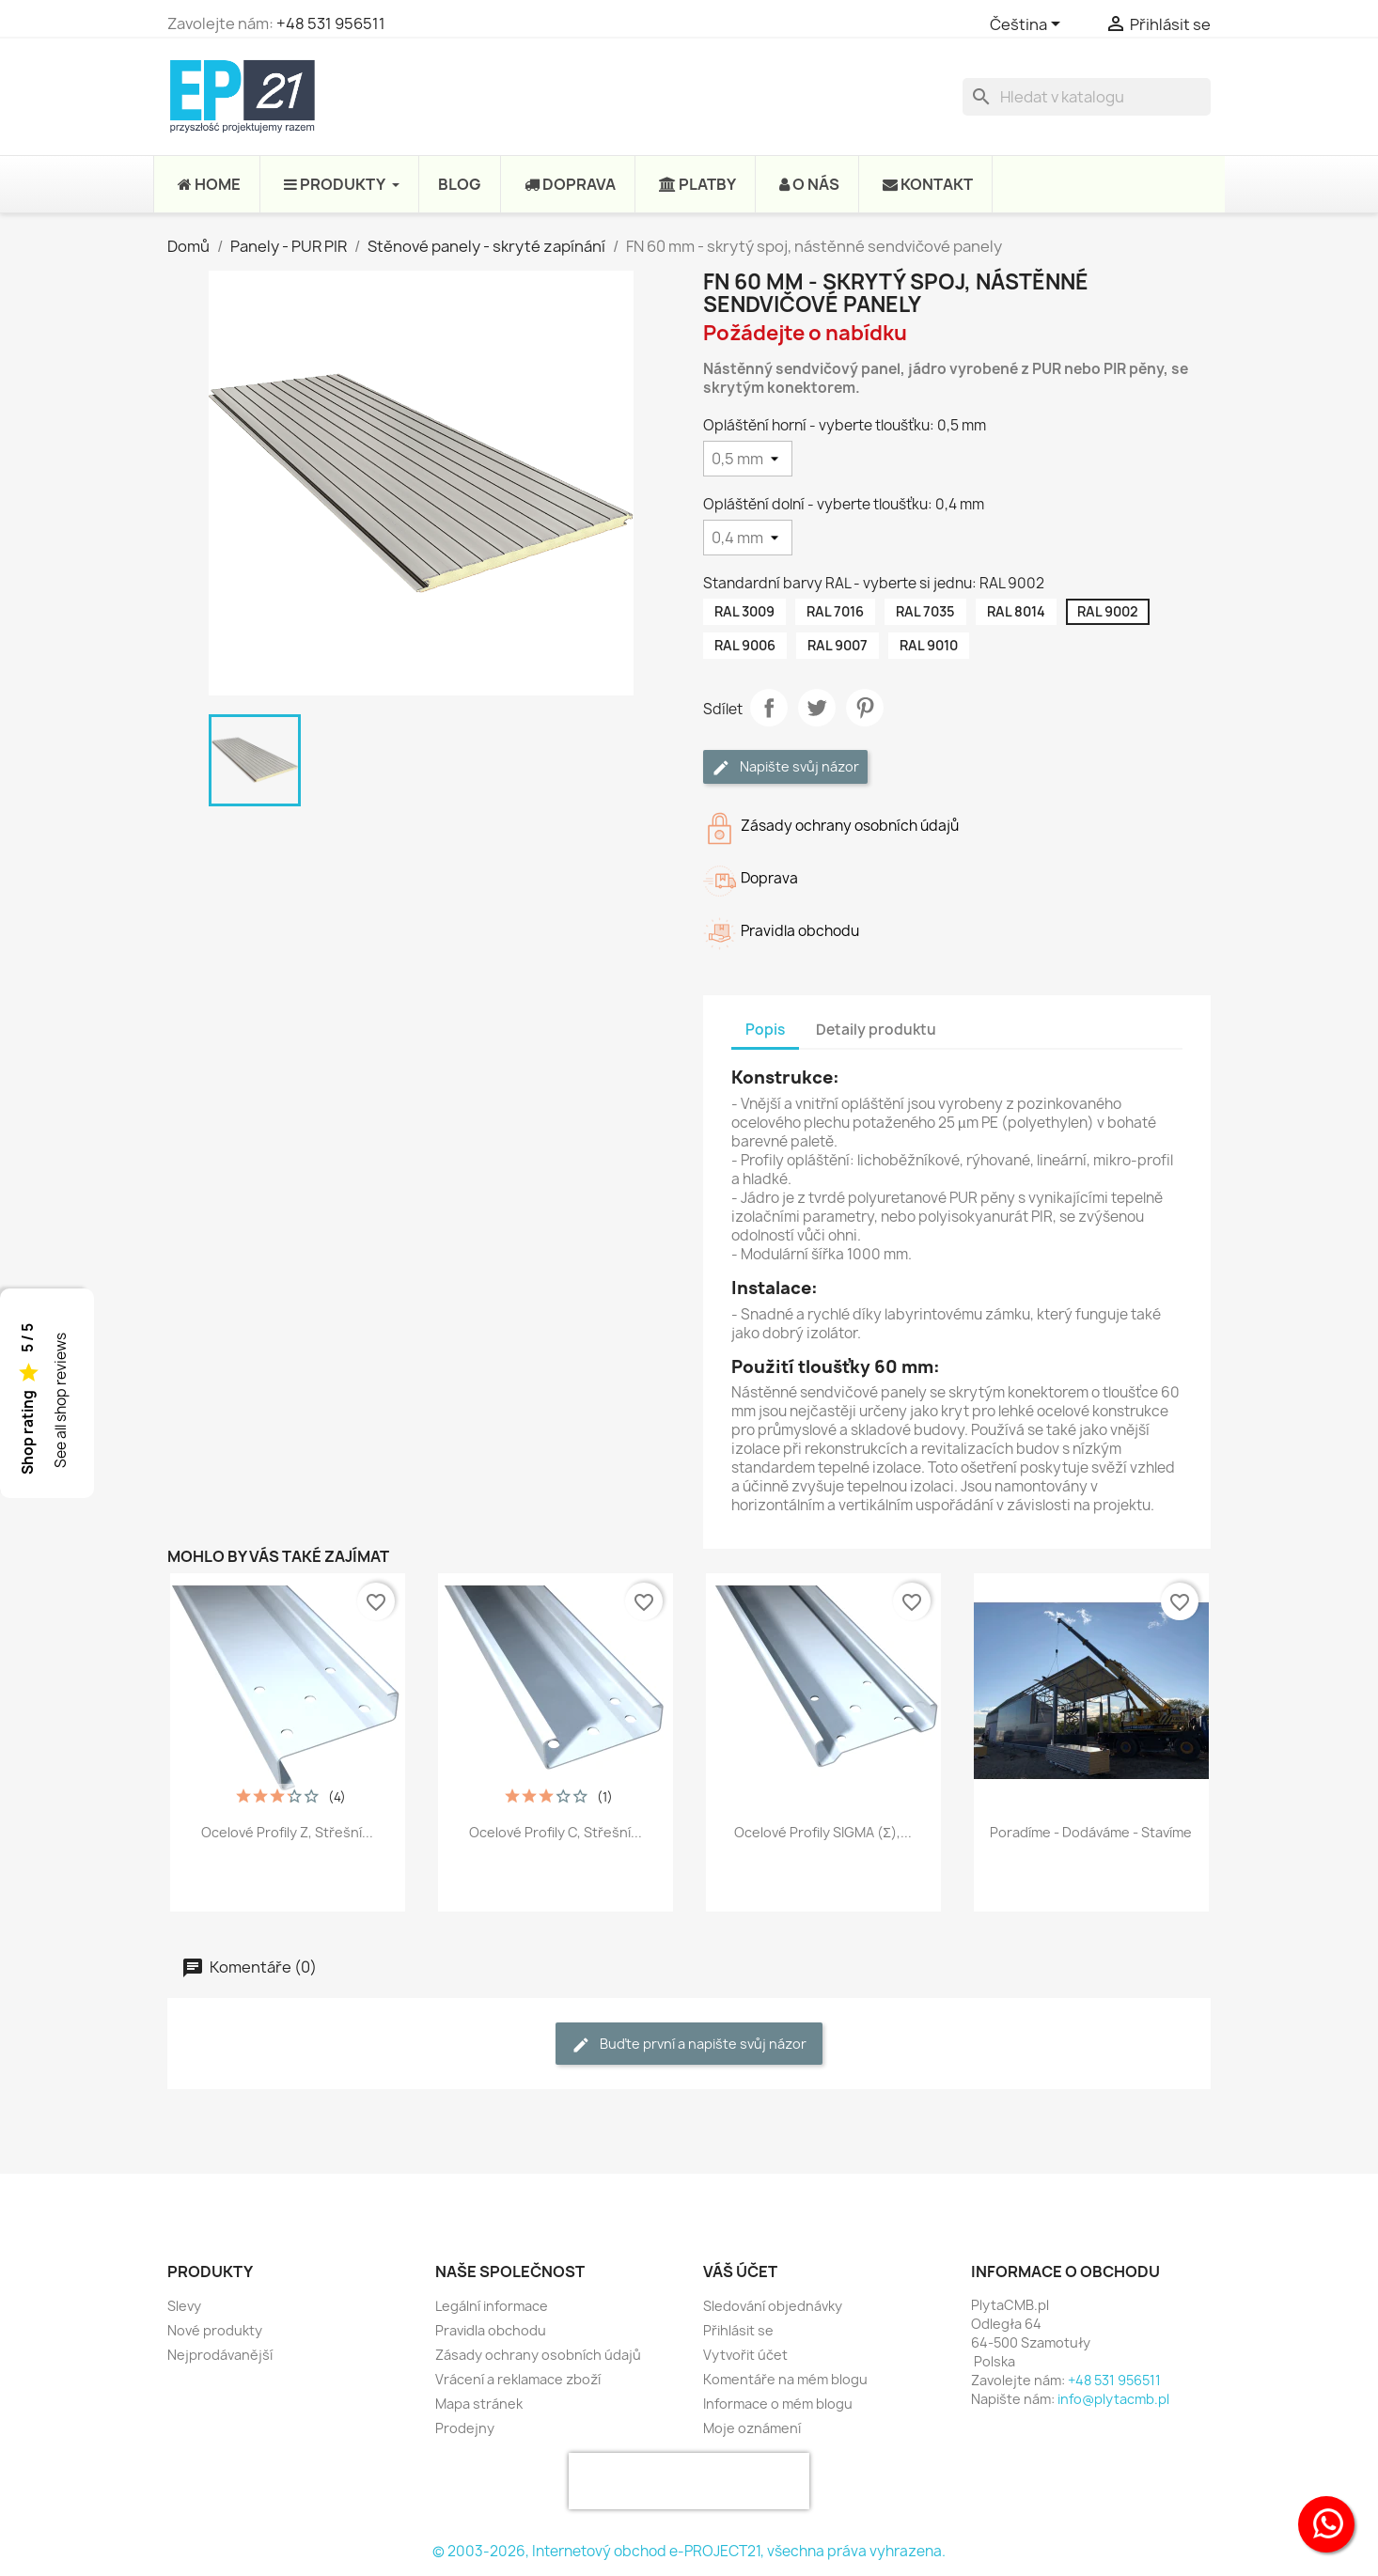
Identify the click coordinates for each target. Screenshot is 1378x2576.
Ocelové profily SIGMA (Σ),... (823, 1832)
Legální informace (491, 2306)
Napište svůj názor (785, 767)
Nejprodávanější (220, 2355)
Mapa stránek (479, 2403)
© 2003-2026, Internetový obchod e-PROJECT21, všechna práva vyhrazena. (689, 2551)
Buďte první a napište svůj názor (689, 2044)
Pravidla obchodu (490, 2330)
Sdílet (769, 707)
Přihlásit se (738, 2330)
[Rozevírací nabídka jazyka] (1028, 25)
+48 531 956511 (330, 23)
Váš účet (740, 2271)
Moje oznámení (752, 2428)
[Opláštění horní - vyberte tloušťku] (747, 458)
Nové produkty (214, 2330)
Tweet (817, 707)
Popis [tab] (765, 1029)
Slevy (184, 2306)
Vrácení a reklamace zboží (518, 2379)
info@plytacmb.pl (1113, 2399)
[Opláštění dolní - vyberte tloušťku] (747, 537)
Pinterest (865, 707)
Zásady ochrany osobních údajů (538, 2355)
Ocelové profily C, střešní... (555, 1832)
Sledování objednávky (772, 2306)
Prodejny (464, 2428)
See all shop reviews (60, 1400)
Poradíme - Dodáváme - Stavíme (1091, 1832)
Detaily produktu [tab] (876, 1029)
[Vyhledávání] (1087, 97)
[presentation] (689, 2481)
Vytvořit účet (745, 2355)
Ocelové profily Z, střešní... (287, 1832)
